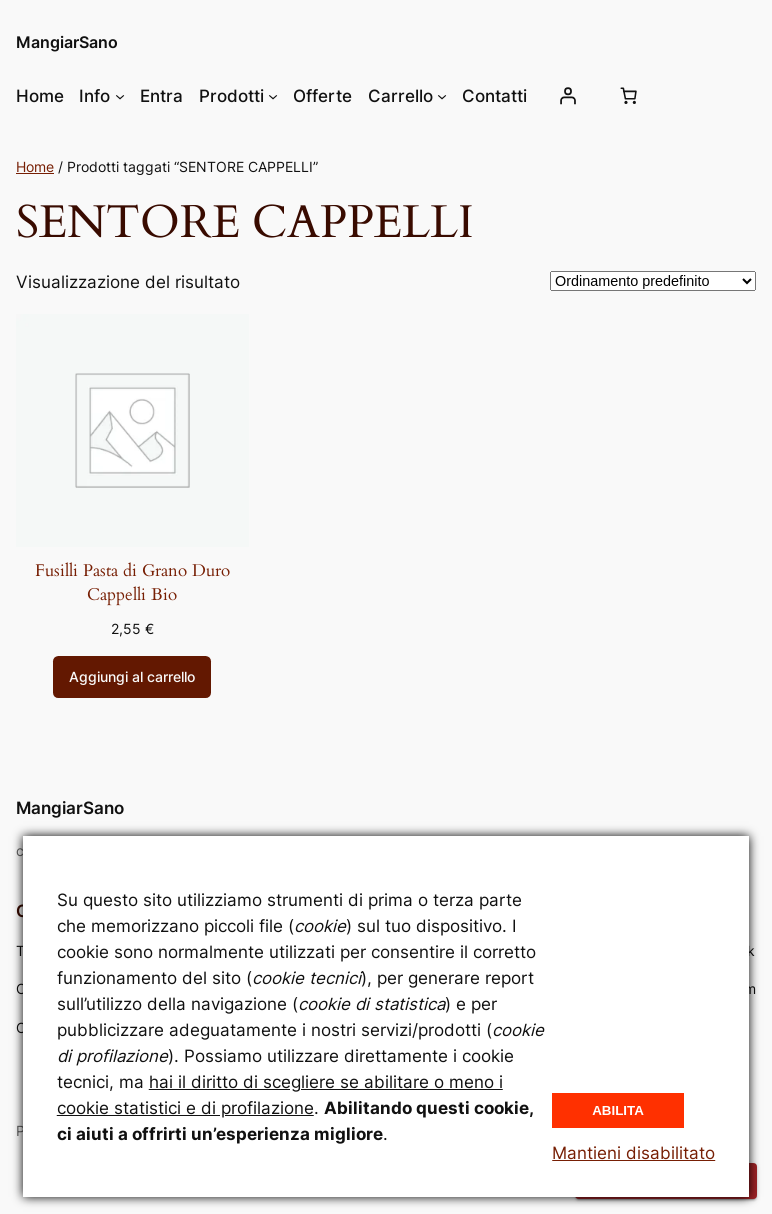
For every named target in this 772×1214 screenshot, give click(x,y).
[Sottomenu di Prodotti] (273, 96)
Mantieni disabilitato (633, 1153)
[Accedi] (568, 96)
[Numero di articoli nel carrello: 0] (629, 96)
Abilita (618, 1110)
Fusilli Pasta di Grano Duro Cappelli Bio (132, 582)
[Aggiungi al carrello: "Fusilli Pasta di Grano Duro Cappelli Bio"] (132, 677)
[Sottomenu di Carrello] (442, 96)
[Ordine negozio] (653, 281)
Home (35, 166)
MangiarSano (67, 42)
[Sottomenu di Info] (120, 96)
